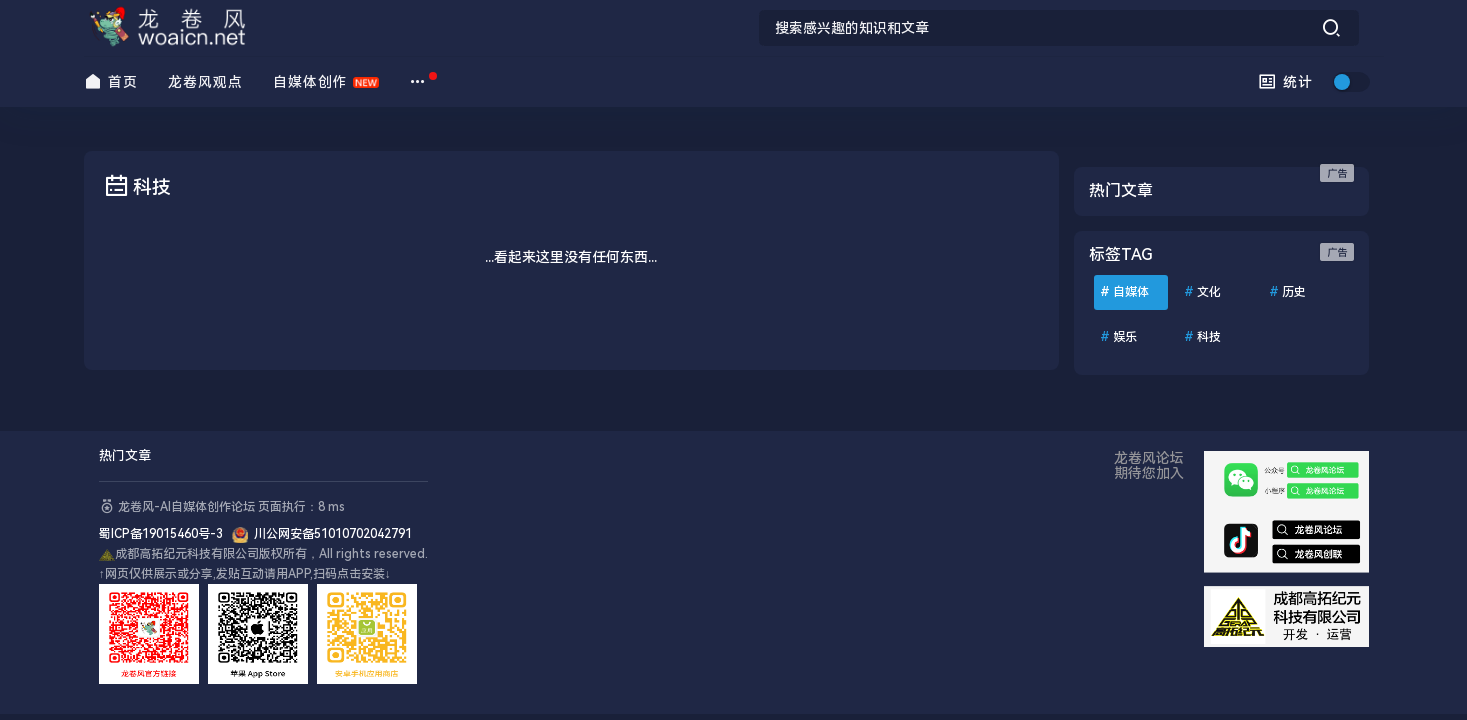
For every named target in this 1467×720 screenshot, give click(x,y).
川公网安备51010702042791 (330, 534)
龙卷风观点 (205, 82)
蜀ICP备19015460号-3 (165, 534)
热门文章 (125, 455)
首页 (111, 81)
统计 (1285, 81)
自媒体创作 (310, 82)
